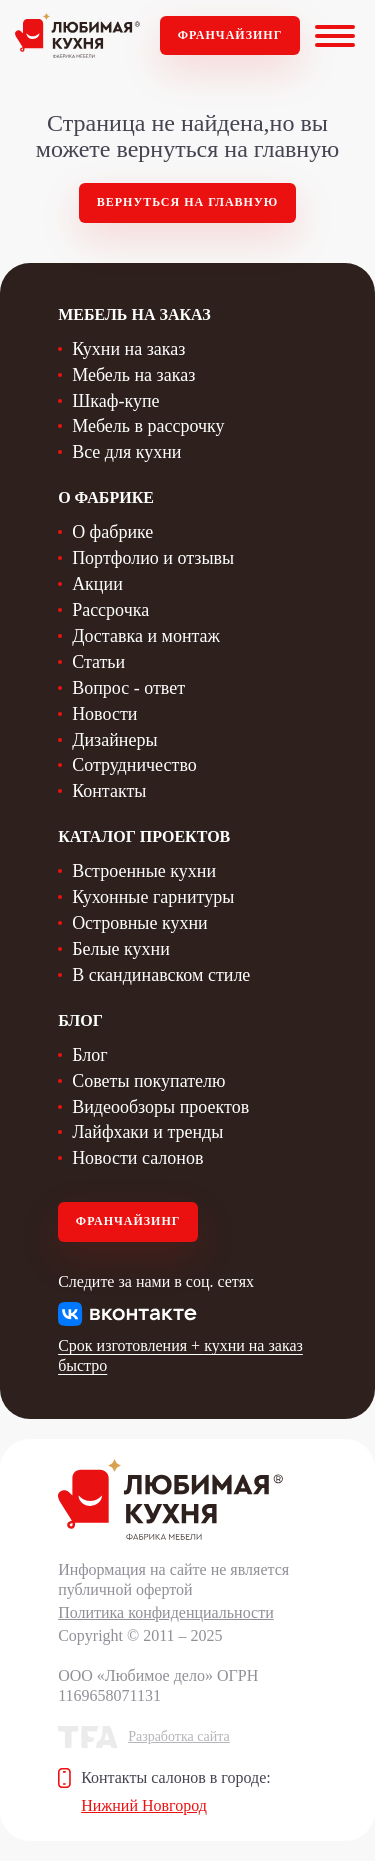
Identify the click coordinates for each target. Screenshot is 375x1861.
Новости (104, 714)
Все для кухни (126, 452)
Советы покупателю (148, 1081)
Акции (97, 584)
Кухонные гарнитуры (153, 897)
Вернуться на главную (188, 202)
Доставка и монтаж (146, 636)
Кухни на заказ (128, 349)
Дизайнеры (114, 740)
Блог (89, 1055)
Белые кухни (121, 949)
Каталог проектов (144, 836)
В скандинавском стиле (161, 975)
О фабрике (112, 532)
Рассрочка (110, 610)
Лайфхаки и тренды (147, 1132)
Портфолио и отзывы (153, 558)
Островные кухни (140, 923)
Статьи (98, 662)
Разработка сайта (179, 1736)
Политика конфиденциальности (166, 1612)
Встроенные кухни (144, 871)
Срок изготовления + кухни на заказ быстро (180, 1355)
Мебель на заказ (133, 375)
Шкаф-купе (115, 401)
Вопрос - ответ (128, 688)
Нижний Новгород (144, 1805)
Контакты (109, 791)
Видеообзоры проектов (160, 1107)
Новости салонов (137, 1158)
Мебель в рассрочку (148, 426)
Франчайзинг (230, 35)
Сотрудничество (134, 765)
